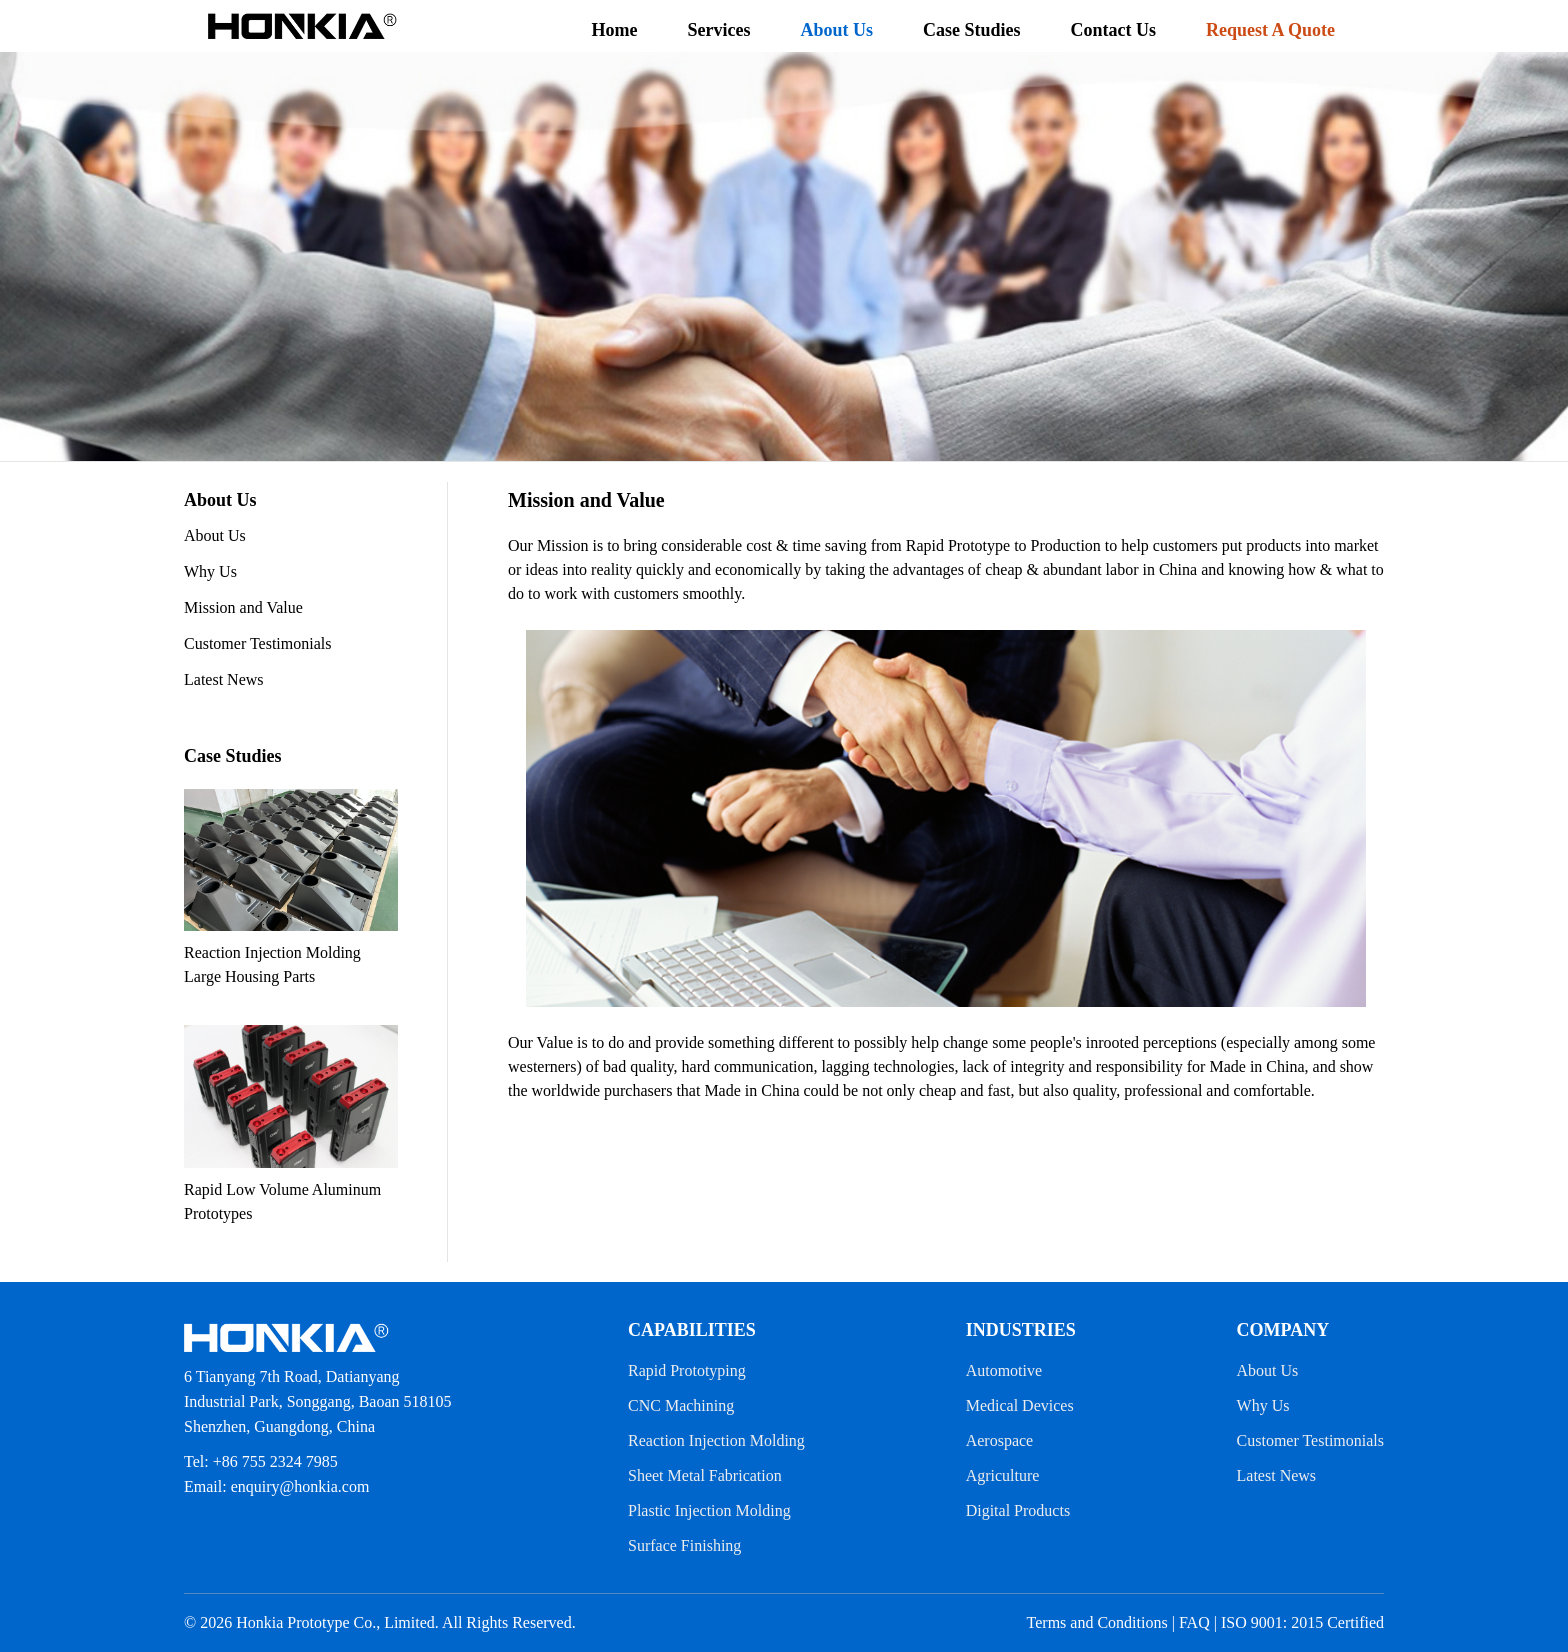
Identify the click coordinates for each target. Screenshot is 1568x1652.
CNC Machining (681, 1405)
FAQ (1194, 1622)
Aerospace (1000, 1440)
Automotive (1004, 1370)
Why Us (210, 571)
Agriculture (1003, 1475)
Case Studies (972, 30)
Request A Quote (1270, 30)
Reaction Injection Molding (716, 1440)
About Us (836, 30)
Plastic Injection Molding (709, 1510)
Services (718, 30)
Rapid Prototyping (687, 1370)
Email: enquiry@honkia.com (276, 1486)
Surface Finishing (684, 1545)
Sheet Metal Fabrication (705, 1475)
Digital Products (1018, 1510)
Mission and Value (243, 607)
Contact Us (1113, 30)
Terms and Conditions (1097, 1622)
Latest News (224, 679)
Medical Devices (1020, 1405)
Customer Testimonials (257, 643)
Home (614, 30)
